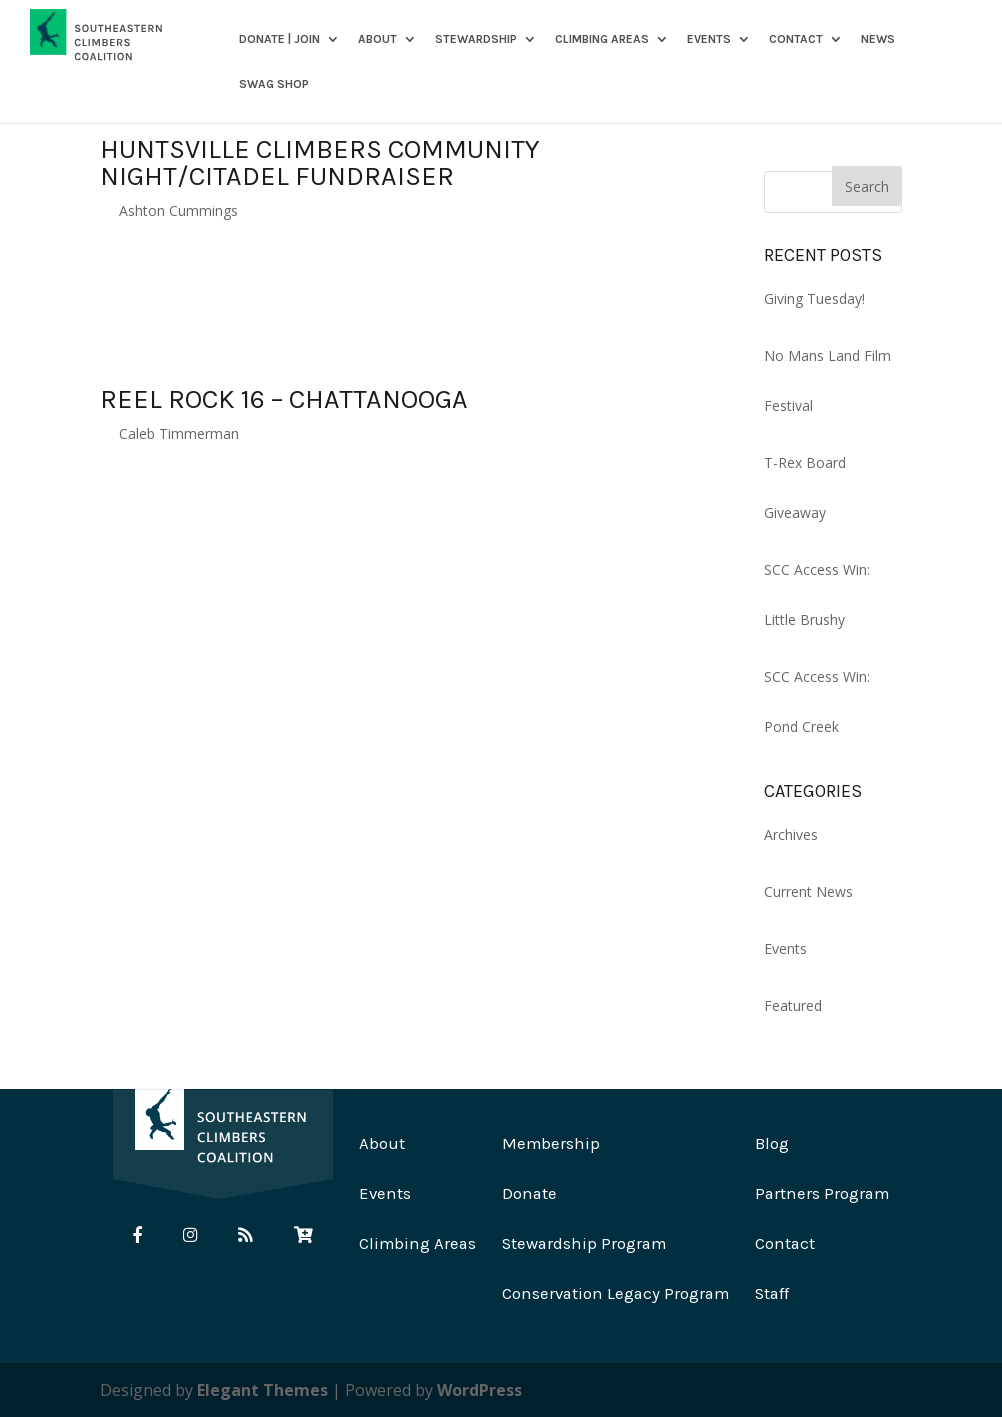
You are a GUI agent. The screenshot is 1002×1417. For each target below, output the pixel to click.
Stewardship (476, 39)
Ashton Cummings (178, 210)
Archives (791, 834)
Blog (772, 1143)
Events (709, 39)
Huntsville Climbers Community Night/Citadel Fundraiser (320, 162)
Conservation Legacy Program (615, 1293)
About (377, 39)
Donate (529, 1193)
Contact (796, 39)
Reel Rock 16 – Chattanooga (284, 399)
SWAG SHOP (274, 84)
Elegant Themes (262, 1390)
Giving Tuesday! (814, 298)
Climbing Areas (602, 39)
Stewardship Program (584, 1243)
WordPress (479, 1390)
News (878, 39)
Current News (808, 891)
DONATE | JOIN (279, 39)
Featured (793, 1005)
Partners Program (822, 1193)
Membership (551, 1143)
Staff (772, 1293)
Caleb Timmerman (179, 433)
